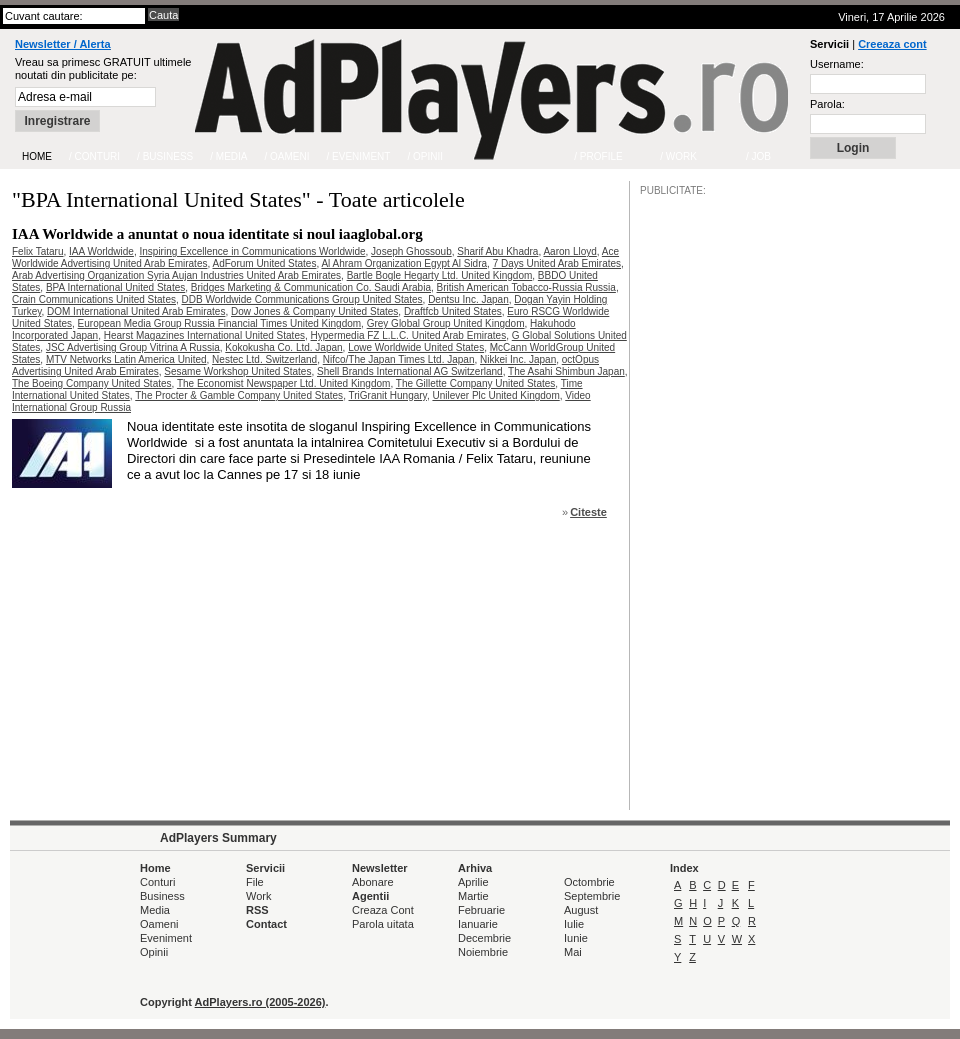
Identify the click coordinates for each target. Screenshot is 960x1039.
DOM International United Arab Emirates (136, 311)
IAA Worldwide (101, 251)
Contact (266, 924)
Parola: (827, 104)
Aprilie (473, 882)
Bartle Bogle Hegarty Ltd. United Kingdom (440, 275)
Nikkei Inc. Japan (518, 359)
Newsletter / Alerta (63, 44)
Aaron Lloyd (569, 251)
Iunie (576, 938)
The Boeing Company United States (92, 383)
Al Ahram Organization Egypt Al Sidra (404, 263)
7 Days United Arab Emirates (557, 263)
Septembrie (592, 896)
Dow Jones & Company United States (314, 311)
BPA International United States (115, 287)
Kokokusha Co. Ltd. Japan (283, 347)
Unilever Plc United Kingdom (495, 395)
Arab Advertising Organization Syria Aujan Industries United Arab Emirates (176, 275)
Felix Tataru (38, 251)
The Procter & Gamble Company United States (239, 395)
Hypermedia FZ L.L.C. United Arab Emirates (409, 335)
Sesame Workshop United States (237, 371)
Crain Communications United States (94, 299)
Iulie (574, 924)
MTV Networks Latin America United (126, 359)
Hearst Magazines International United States (204, 335)
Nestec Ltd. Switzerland (264, 359)
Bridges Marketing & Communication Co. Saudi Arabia (311, 287)
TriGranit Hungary (388, 395)
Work (258, 896)
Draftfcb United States (453, 311)
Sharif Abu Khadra (497, 251)
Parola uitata (383, 924)
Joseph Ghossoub (411, 251)
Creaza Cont (383, 910)
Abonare (373, 882)
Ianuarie (478, 924)
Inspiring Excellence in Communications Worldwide (252, 251)
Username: (837, 64)
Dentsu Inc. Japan (468, 299)
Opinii (154, 952)
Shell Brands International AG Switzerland (410, 371)
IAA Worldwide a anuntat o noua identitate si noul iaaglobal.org (217, 234)
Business (162, 896)
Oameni (159, 924)
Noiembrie (483, 952)
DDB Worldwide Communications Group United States (302, 299)
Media (155, 910)
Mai (573, 952)
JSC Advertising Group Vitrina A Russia (133, 347)
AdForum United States (264, 263)
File (255, 882)
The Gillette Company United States (476, 383)
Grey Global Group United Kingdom (446, 323)
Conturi (157, 882)
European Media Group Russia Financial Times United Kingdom (219, 323)
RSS (257, 910)
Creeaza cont (892, 44)
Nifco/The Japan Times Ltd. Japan (399, 359)
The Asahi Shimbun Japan (566, 371)
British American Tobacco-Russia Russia (526, 287)
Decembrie (484, 938)
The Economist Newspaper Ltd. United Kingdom (283, 383)
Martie (473, 896)
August (581, 910)
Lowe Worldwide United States (416, 347)
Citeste (588, 512)
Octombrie (589, 882)
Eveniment (166, 938)
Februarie (481, 910)
